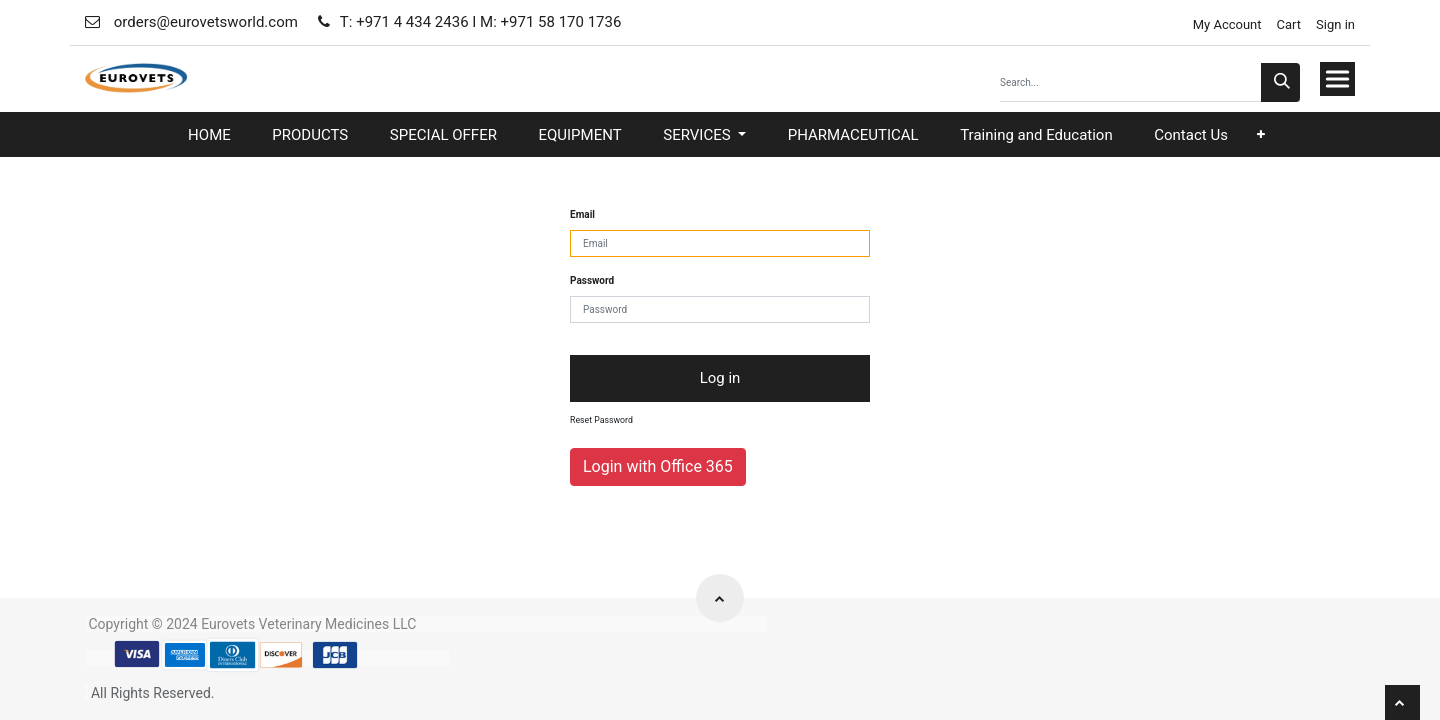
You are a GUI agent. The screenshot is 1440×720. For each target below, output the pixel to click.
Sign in (1335, 24)
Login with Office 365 (658, 466)
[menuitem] (209, 135)
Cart (1289, 24)
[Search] (1280, 82)
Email (582, 214)
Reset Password (601, 420)
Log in (720, 378)
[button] (1261, 134)
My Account (1225, 24)
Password (592, 280)
